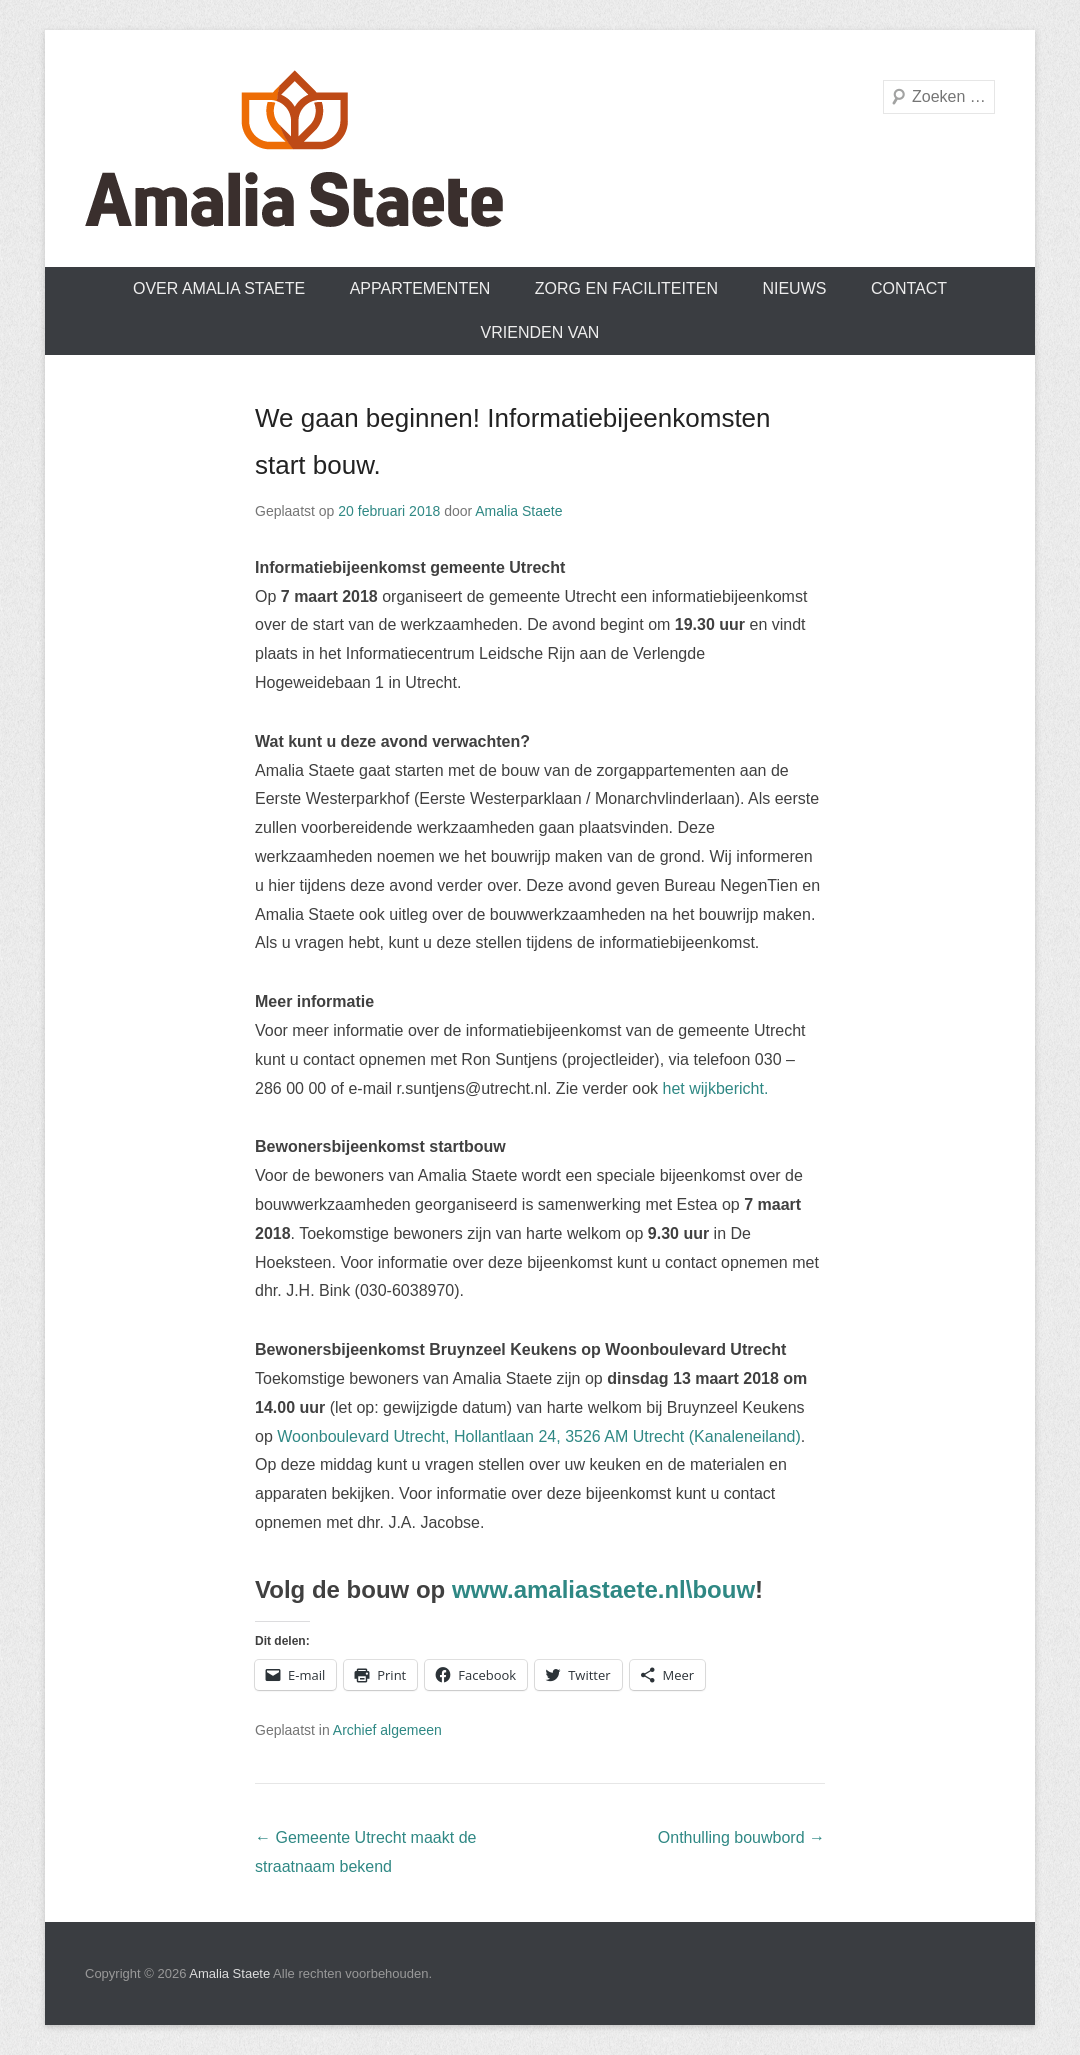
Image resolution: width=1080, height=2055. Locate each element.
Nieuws (794, 288)
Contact (909, 288)
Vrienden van (540, 332)
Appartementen (420, 288)
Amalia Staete (518, 511)
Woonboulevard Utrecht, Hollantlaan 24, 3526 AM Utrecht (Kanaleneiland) (539, 1436)
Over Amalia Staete (219, 288)
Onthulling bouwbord (741, 1837)
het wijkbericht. (716, 1088)
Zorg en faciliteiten (626, 288)
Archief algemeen (387, 1730)
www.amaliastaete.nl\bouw (603, 1589)
